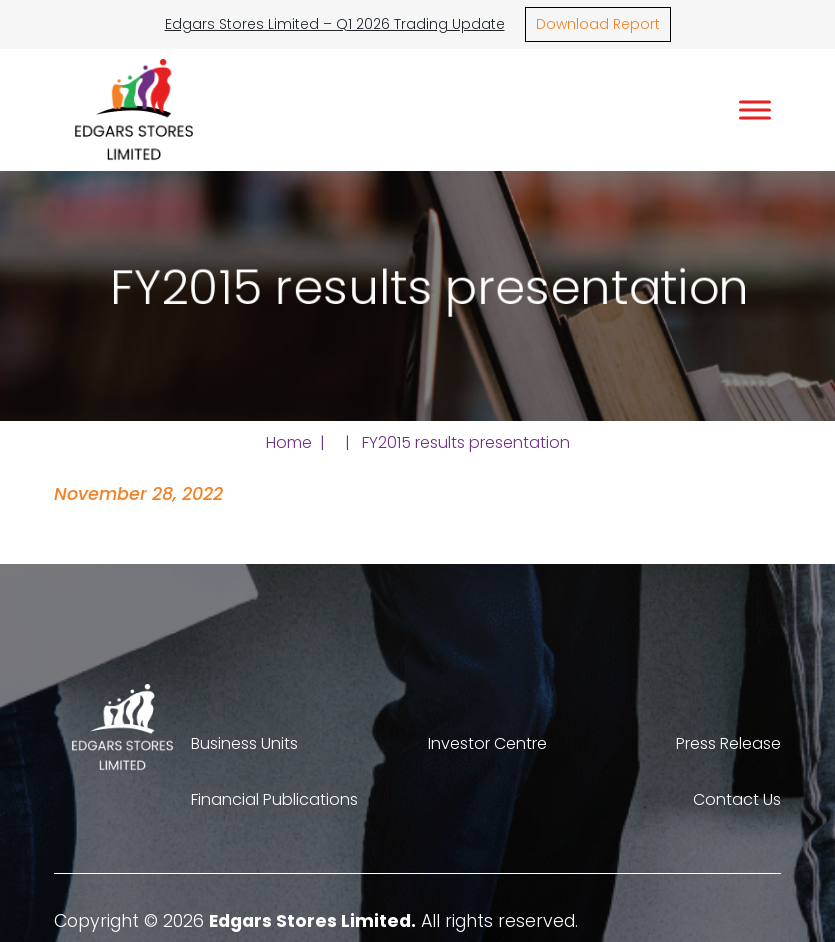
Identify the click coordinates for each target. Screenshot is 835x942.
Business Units (244, 743)
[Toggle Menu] (755, 109)
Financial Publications (274, 799)
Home (289, 442)
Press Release (728, 743)
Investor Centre (487, 743)
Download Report (598, 24)
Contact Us (737, 799)
